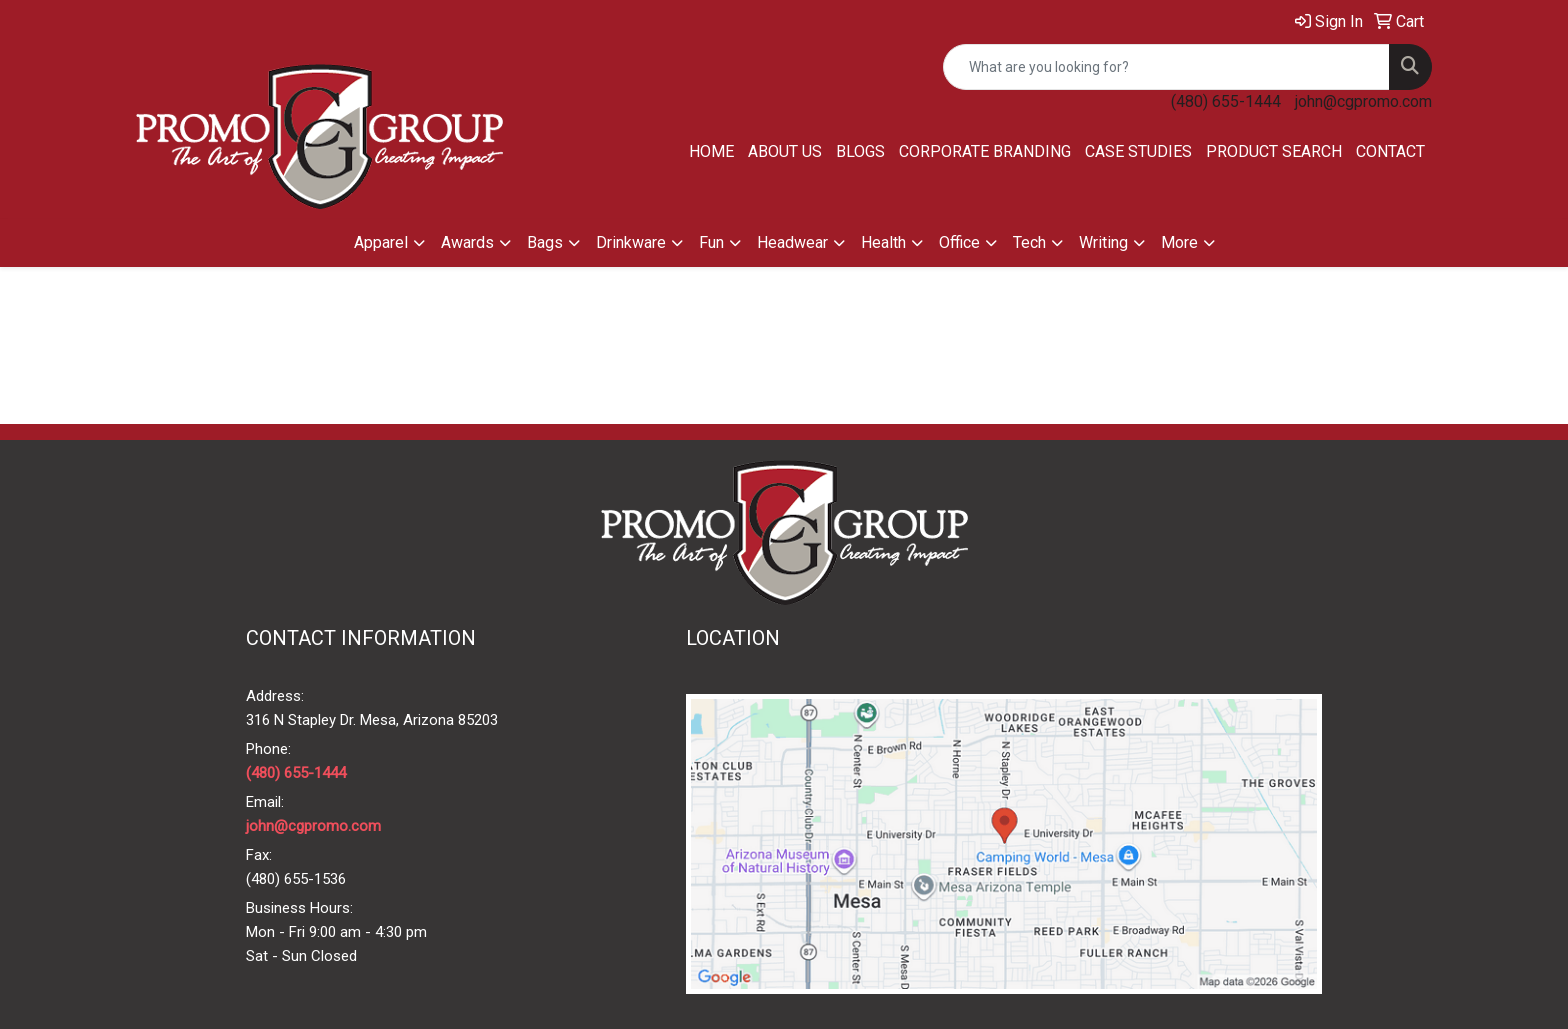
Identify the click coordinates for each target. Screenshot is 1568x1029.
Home (711, 151)
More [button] (1179, 242)
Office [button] (959, 242)
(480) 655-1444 (1226, 101)
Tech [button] (1029, 242)
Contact (1390, 151)
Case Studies (1138, 151)
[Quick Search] (1166, 67)
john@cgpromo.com (1363, 101)
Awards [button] (467, 242)
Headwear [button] (792, 242)
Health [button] (883, 242)
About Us (785, 151)
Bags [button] (545, 242)
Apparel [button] (381, 242)
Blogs (860, 151)
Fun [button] (711, 242)
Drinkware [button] (631, 242)
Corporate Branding (985, 151)
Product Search (1274, 151)
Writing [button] (1103, 242)
